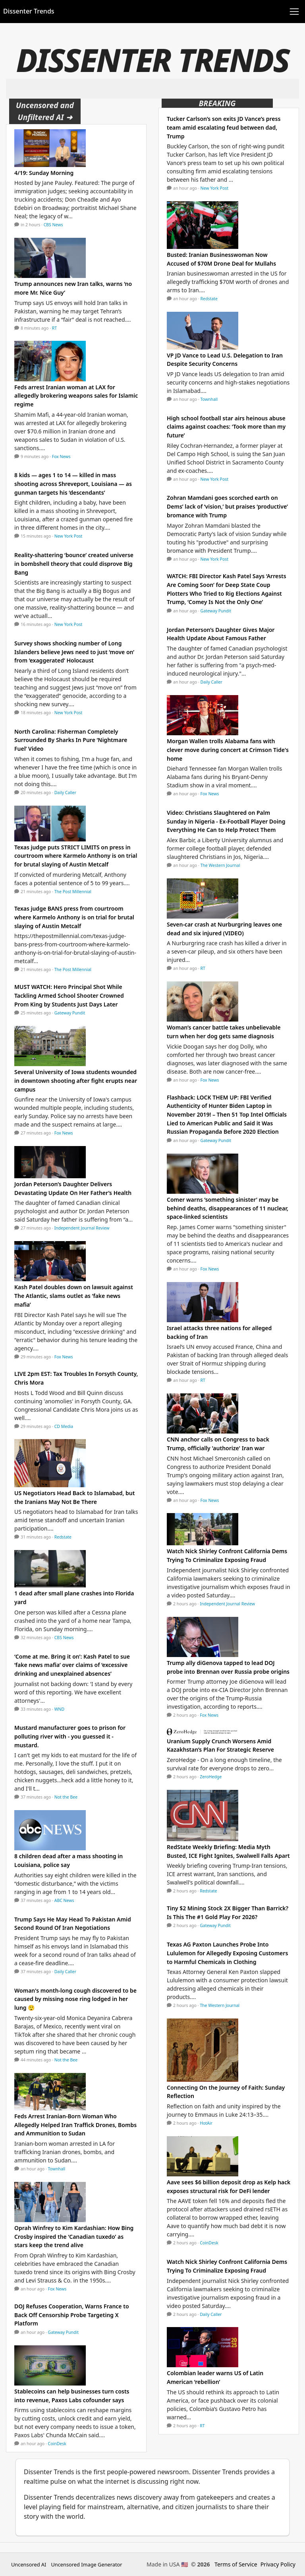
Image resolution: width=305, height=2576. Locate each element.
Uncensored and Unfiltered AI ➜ (45, 111)
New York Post (68, 536)
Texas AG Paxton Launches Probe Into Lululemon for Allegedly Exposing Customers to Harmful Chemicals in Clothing (227, 1953)
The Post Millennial (72, 891)
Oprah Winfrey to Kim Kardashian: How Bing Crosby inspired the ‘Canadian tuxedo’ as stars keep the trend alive (73, 2236)
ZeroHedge (211, 1776)
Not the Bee (65, 1797)
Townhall (57, 2169)
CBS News (53, 224)
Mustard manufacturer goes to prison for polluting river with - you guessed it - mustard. (69, 1736)
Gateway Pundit (69, 1013)
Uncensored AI (28, 2564)
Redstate (62, 1537)
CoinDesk (57, 2443)
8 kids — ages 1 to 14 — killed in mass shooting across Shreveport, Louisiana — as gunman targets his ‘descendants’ (73, 483)
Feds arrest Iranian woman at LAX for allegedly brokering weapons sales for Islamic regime (76, 395)
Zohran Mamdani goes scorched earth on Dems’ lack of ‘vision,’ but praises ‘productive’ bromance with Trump (227, 506)
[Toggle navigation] (294, 11)
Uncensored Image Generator (86, 2564)
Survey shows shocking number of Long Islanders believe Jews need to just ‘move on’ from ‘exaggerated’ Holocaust (74, 651)
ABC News (64, 1900)
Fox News (61, 456)
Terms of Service (235, 2564)
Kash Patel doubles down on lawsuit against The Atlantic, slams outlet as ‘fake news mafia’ (73, 1295)
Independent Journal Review (82, 1228)
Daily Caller (65, 792)
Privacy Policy (278, 2564)
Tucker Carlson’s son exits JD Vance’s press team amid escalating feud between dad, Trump (223, 127)
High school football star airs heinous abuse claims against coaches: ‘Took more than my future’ (226, 426)
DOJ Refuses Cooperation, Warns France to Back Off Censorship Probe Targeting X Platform (71, 2314)
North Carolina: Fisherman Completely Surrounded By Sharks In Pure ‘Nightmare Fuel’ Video (70, 740)
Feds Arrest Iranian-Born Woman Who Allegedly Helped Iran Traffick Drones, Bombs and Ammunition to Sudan (75, 2124)
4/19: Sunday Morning (43, 173)
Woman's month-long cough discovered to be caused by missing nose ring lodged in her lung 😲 (75, 1999)
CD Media (63, 1426)
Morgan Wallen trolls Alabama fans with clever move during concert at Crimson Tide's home (228, 749)
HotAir (206, 2123)
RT (54, 328)
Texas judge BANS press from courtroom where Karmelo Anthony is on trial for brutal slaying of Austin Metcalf (74, 917)
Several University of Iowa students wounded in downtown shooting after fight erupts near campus (75, 1080)
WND (59, 1709)
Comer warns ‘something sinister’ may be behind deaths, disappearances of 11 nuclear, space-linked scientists (227, 1208)
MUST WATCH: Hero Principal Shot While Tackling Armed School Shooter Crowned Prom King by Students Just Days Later (69, 995)
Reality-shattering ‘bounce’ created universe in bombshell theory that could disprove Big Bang (73, 563)
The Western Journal (220, 865)
